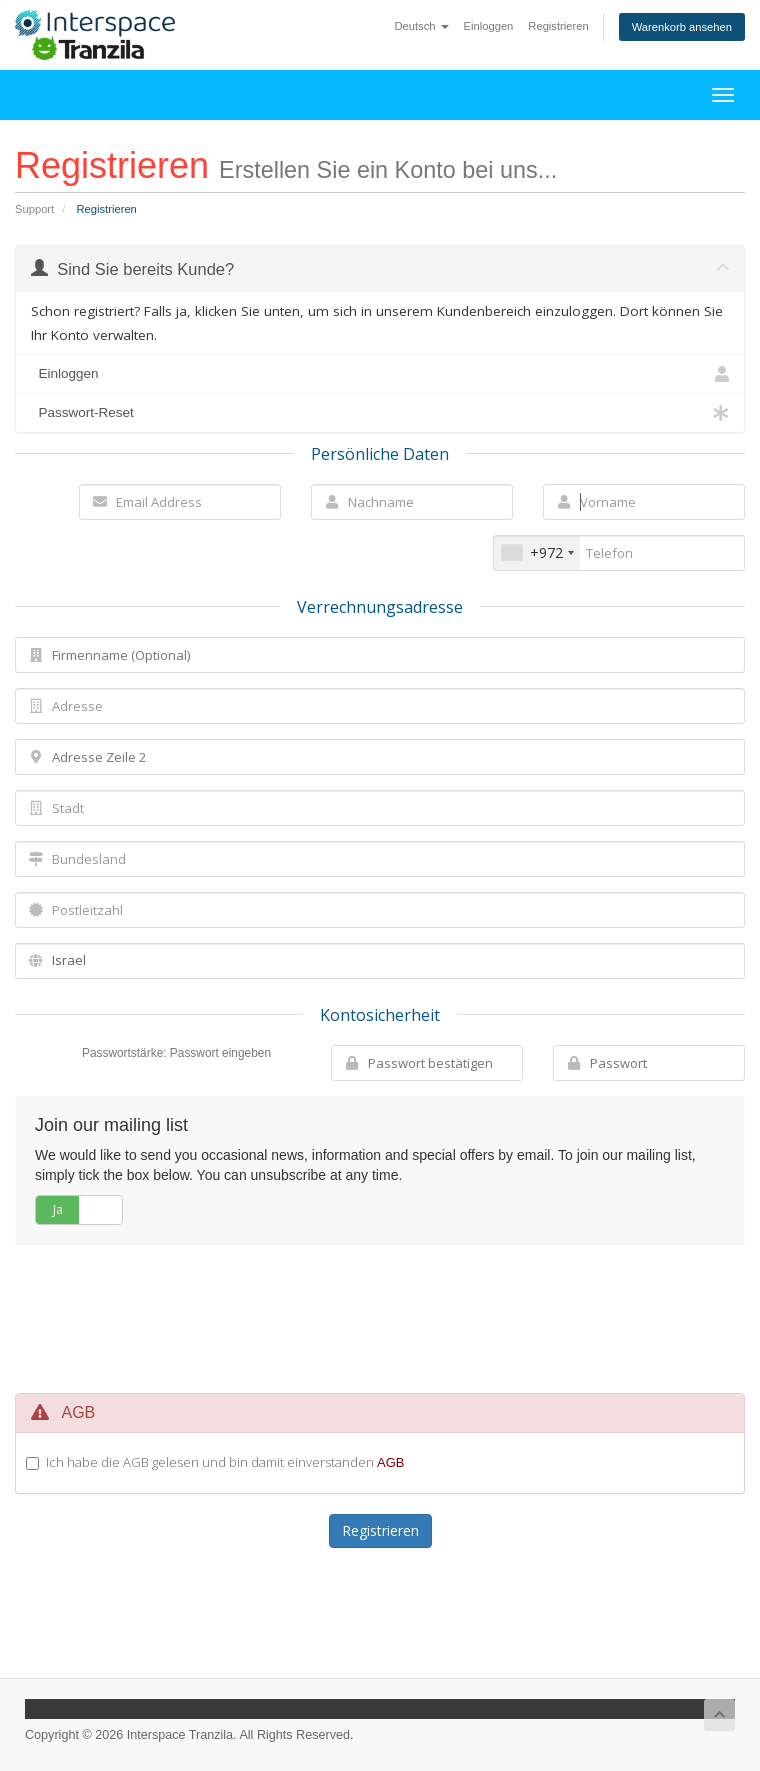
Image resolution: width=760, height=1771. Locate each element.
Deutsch (421, 26)
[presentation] (399, 1319)
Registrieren (558, 26)
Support (34, 209)
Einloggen (489, 26)
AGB (390, 1462)
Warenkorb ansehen (682, 27)
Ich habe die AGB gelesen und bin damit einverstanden (225, 1462)
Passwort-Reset (380, 413)
